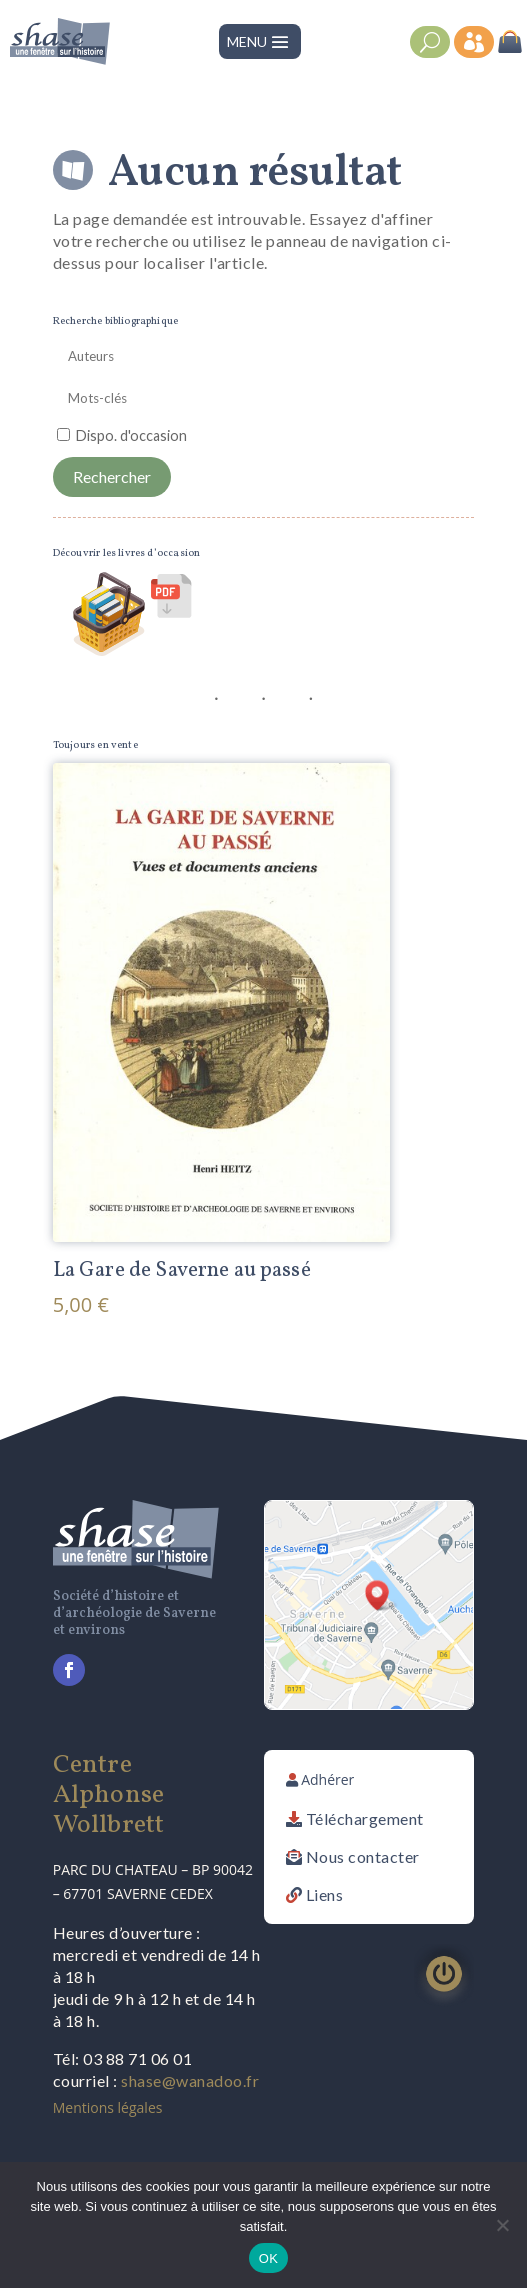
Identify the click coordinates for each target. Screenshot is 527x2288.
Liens (325, 1894)
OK (268, 2258)
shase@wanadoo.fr (190, 2080)
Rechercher (112, 476)
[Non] (502, 2225)
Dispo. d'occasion (131, 435)
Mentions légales (108, 2107)
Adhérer (327, 1779)
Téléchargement (365, 1818)
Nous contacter (363, 1856)
